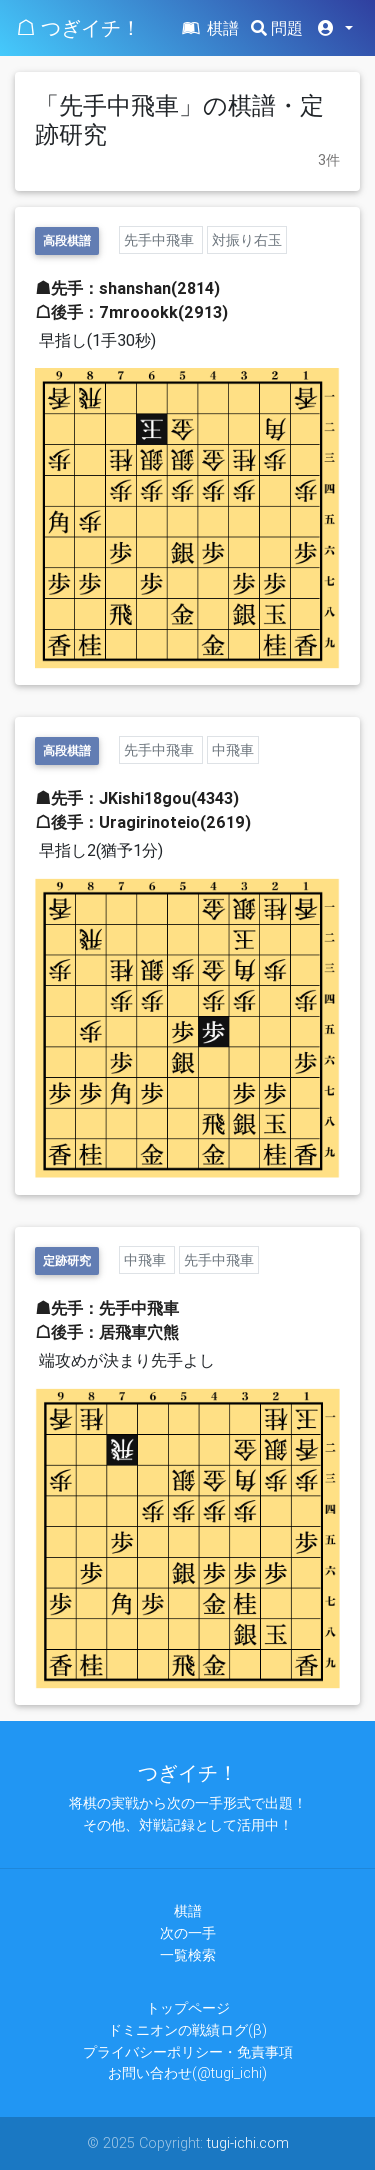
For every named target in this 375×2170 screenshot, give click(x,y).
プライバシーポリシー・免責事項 (188, 2052)
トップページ (188, 2008)
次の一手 (188, 1933)
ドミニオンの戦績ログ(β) (187, 2030)
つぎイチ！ (188, 1772)
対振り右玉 (247, 240)
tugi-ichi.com (248, 2143)
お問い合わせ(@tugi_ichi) (187, 2073)
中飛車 (233, 750)
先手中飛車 (161, 240)
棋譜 (209, 28)
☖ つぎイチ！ (78, 27)
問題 (277, 28)
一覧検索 (188, 1955)
